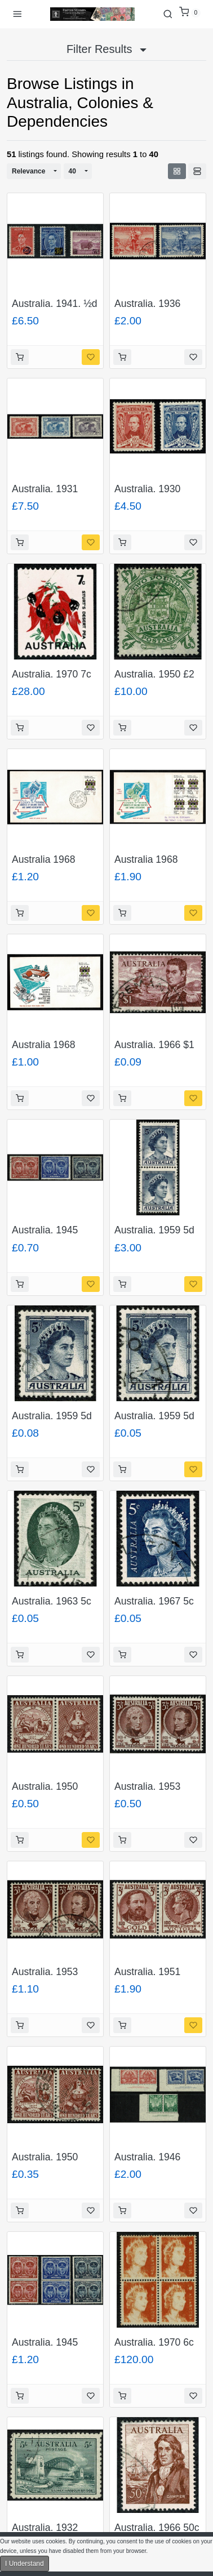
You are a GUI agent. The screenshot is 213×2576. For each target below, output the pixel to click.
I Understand (24, 2564)
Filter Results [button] (106, 49)
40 (72, 171)
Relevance (28, 171)
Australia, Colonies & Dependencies (80, 112)
